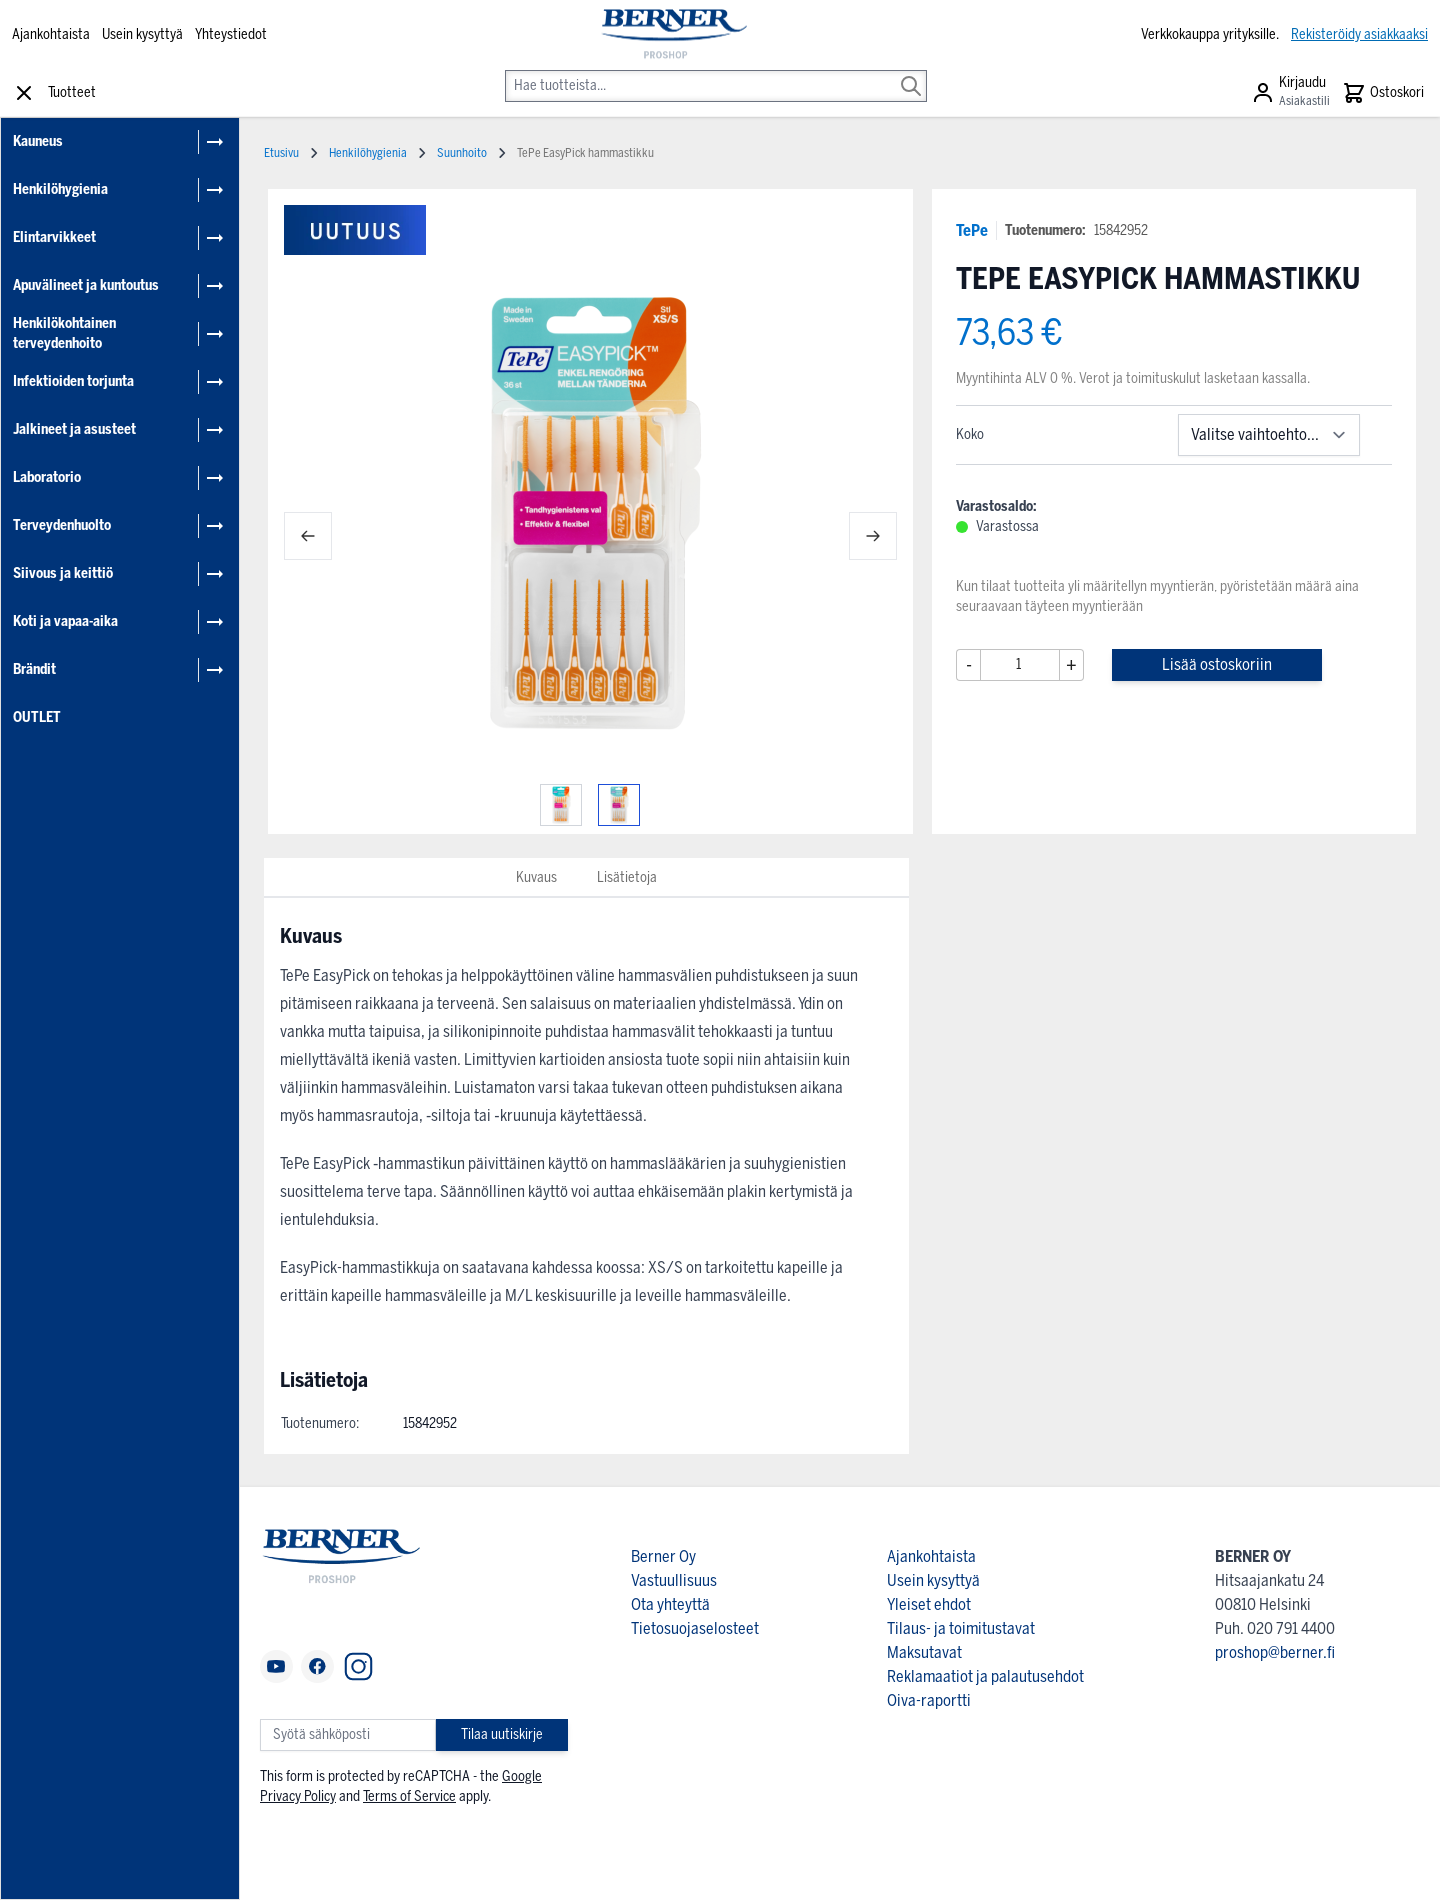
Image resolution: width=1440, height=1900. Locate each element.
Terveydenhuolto (62, 525)
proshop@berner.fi (1275, 1652)
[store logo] (673, 35)
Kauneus (38, 141)
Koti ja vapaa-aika (65, 621)
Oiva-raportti (929, 1700)
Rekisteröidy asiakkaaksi (1359, 34)
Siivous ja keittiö (63, 573)
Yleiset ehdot (929, 1604)
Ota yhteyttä (670, 1604)
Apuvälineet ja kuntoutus (86, 285)
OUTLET (37, 717)
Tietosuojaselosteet (695, 1628)
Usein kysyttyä (142, 34)
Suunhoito (462, 153)
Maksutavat (924, 1652)
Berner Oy (663, 1556)
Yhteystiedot (231, 34)
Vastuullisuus (674, 1580)
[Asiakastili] (1290, 93)
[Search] (911, 72)
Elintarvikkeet (54, 237)
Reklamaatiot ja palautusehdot (985, 1676)
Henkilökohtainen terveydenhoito (64, 333)
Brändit (34, 669)
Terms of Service (409, 1796)
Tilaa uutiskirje (502, 1734)
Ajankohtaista (51, 34)
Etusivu (281, 153)
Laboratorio (47, 477)
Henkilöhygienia (60, 189)
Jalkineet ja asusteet (74, 429)
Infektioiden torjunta (73, 381)
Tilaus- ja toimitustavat (961, 1628)
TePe (972, 230)
